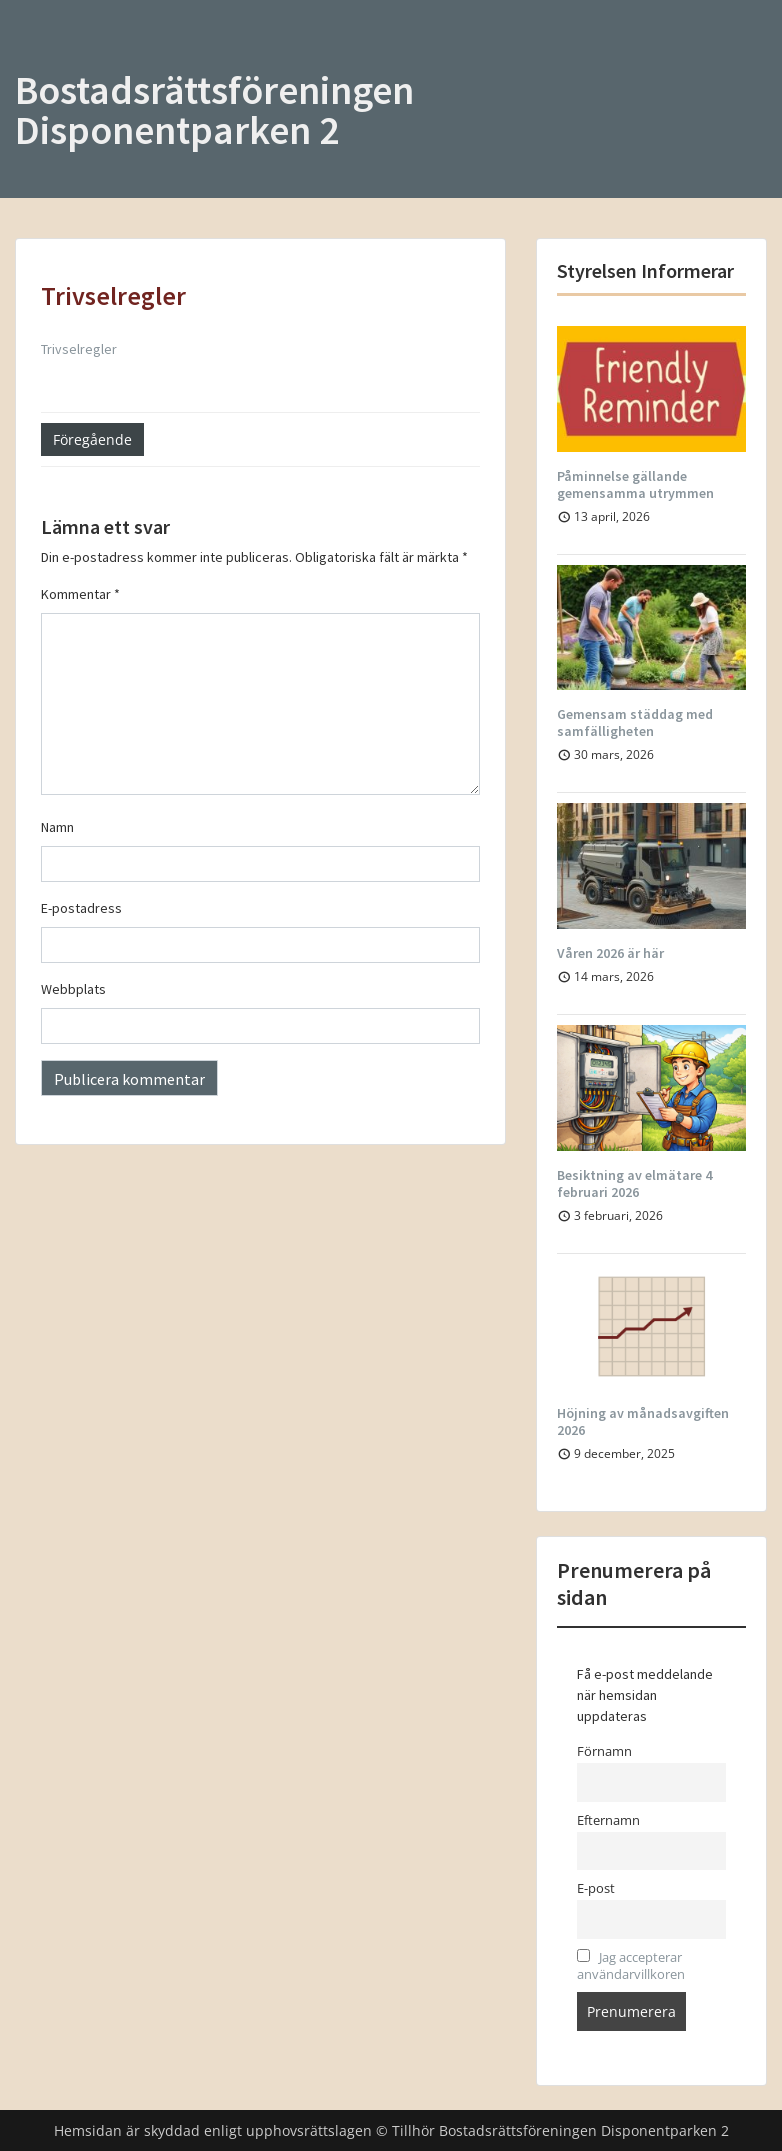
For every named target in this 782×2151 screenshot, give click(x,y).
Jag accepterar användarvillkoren (631, 1966)
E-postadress (81, 908)
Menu (36, 56)
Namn (57, 827)
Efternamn (608, 1820)
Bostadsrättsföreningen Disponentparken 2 (214, 110)
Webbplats (73, 989)
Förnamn (604, 1751)
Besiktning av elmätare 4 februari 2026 (634, 1183)
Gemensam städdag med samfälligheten (635, 722)
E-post (596, 1888)
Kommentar (80, 594)
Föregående (92, 439)
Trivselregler (79, 349)
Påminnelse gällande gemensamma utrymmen (635, 484)
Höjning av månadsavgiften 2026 (643, 1421)
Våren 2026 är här (610, 953)
